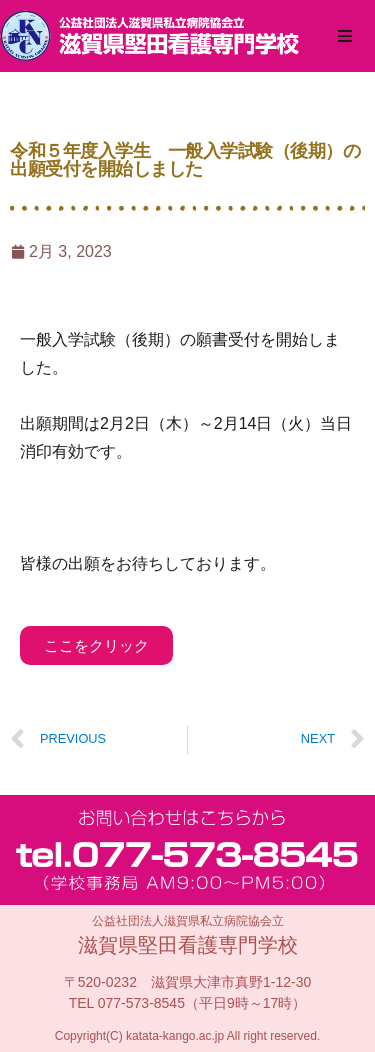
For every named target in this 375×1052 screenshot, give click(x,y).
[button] (345, 36)
